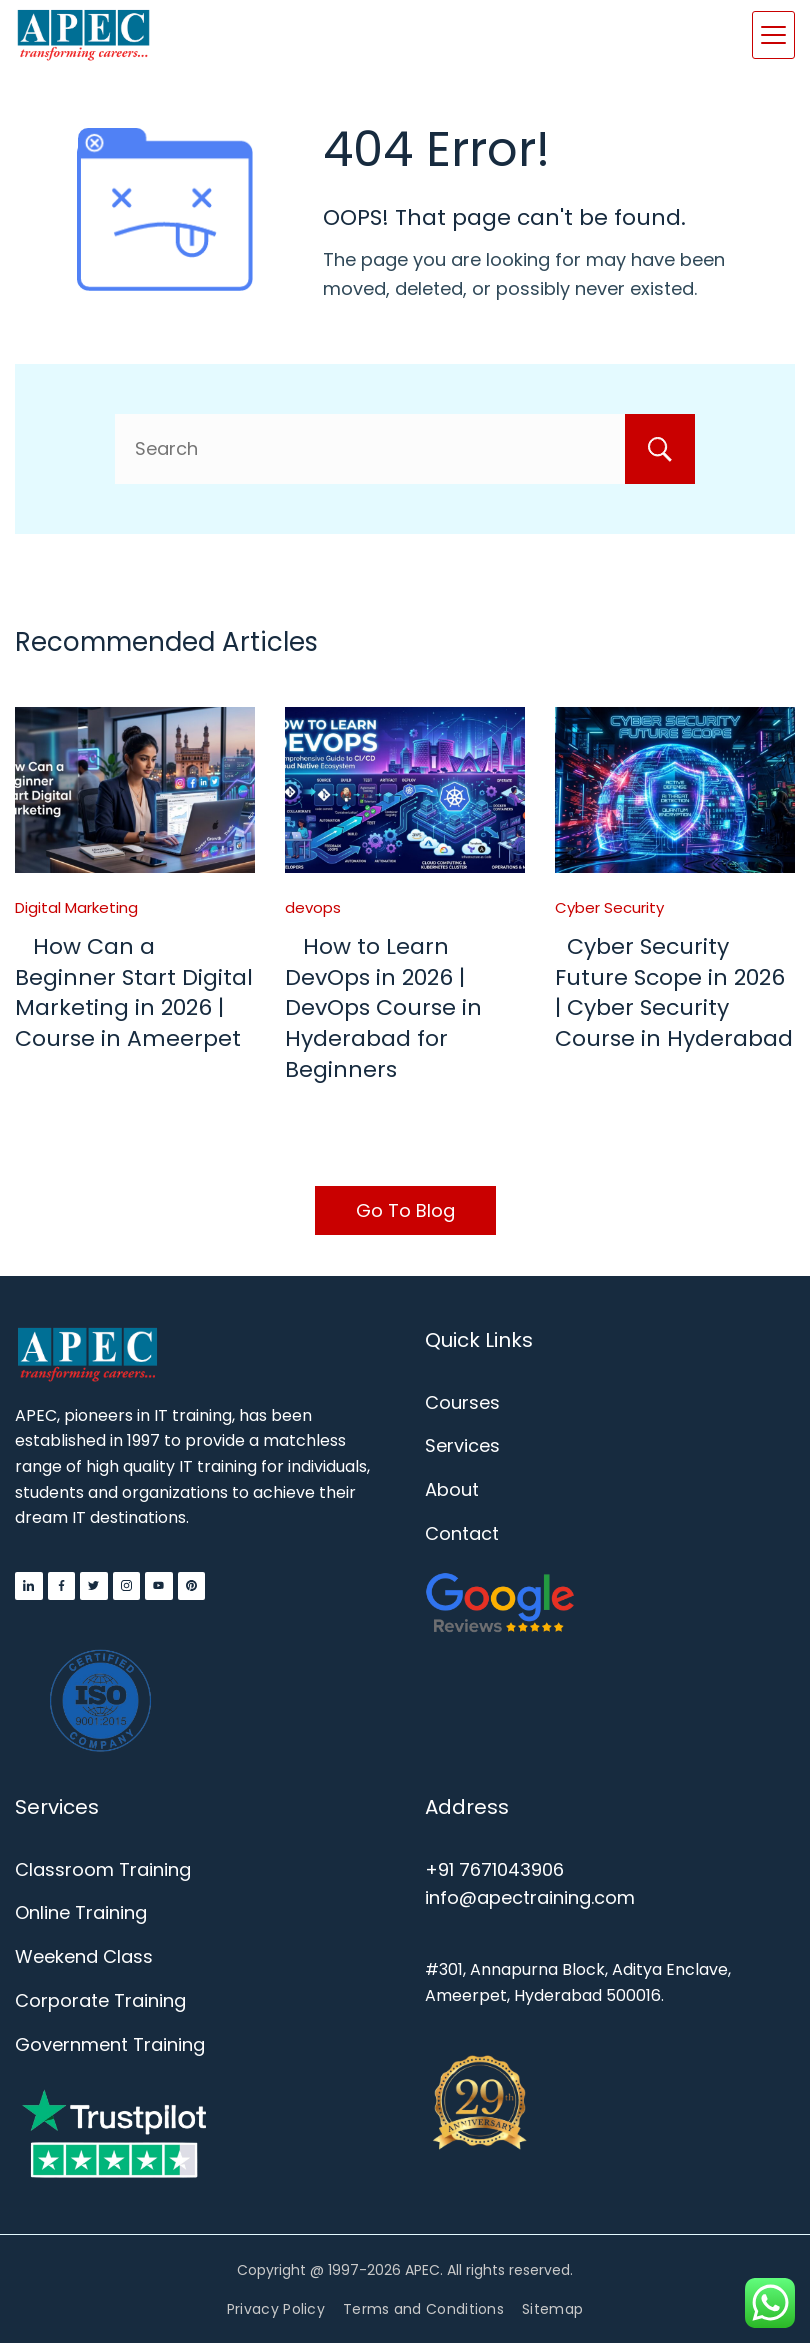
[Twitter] (94, 1586)
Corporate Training (100, 2000)
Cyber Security (609, 907)
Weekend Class (84, 1956)
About (452, 1489)
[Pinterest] (192, 1586)
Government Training (110, 2044)
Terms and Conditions (423, 2309)
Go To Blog (405, 1210)
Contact (462, 1533)
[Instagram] (127, 1586)
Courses (462, 1402)
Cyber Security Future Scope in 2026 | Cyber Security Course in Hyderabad (674, 992)
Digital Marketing (76, 907)
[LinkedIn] (29, 1586)
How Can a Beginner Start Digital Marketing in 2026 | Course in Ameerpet (134, 992)
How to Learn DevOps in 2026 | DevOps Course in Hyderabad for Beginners (383, 1008)
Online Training (81, 1912)
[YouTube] (159, 1586)
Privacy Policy (276, 2309)
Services (462, 1445)
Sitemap (552, 2309)
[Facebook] (62, 1586)
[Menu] (773, 35)
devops (313, 907)
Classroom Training (103, 1869)
